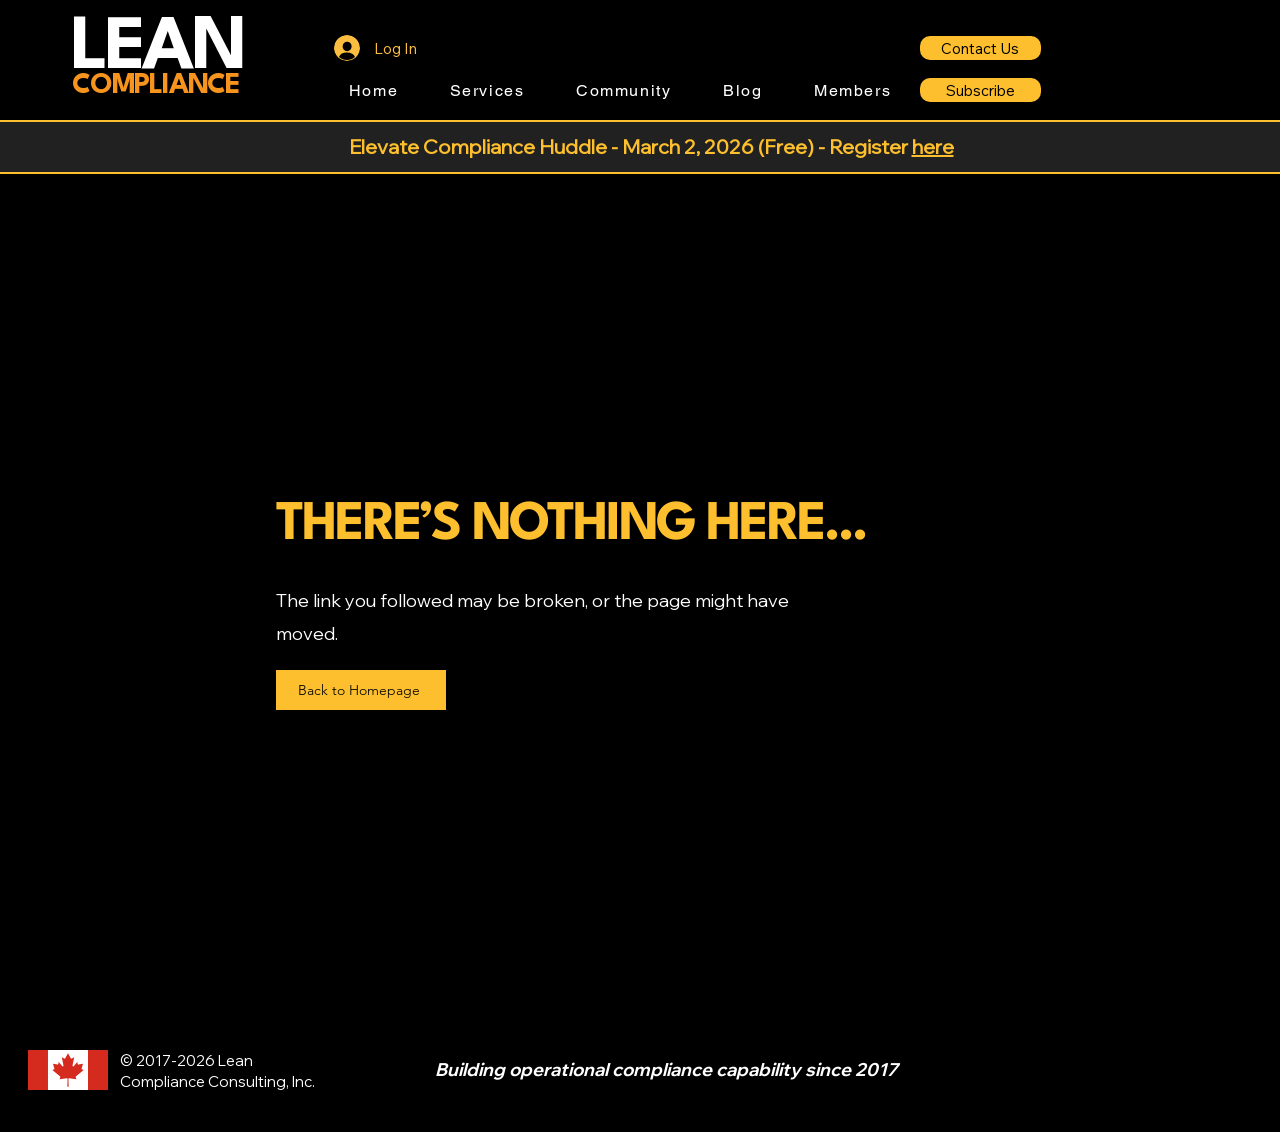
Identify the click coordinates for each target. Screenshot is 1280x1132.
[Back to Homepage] (361, 690)
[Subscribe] (980, 90)
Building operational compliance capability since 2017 (666, 1069)
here (933, 146)
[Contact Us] (980, 48)
